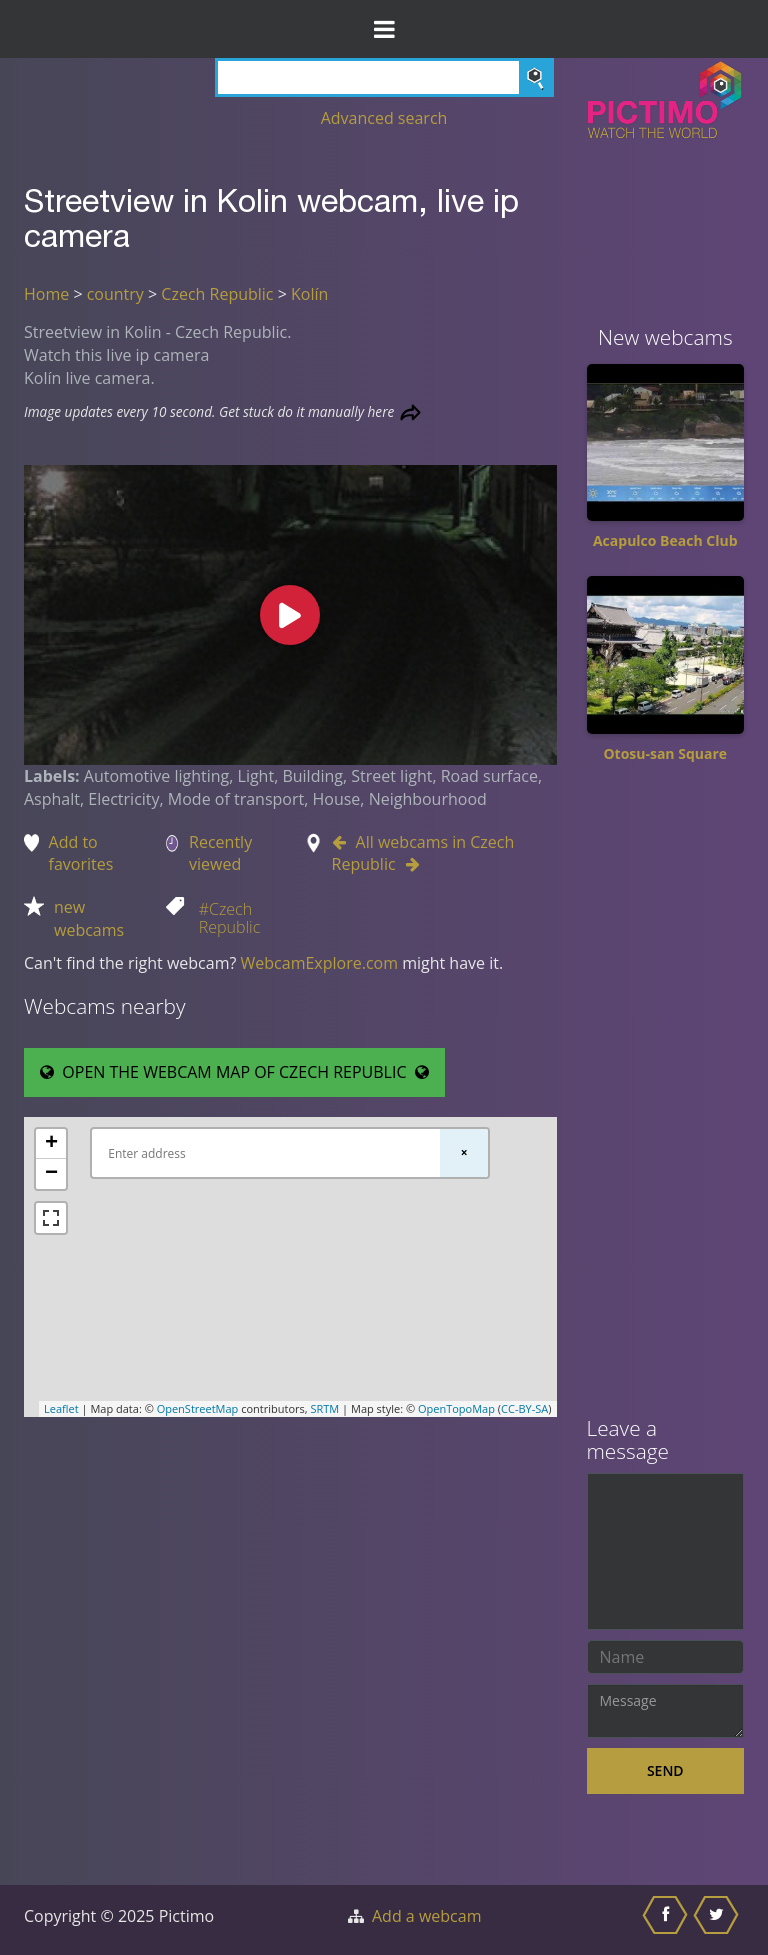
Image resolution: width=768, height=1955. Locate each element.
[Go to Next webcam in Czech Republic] (408, 864)
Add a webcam (426, 1916)
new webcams (89, 918)
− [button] (51, 1174)
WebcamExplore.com (319, 963)
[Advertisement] (666, 1097)
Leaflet (61, 1408)
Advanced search (384, 118)
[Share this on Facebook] (667, 1920)
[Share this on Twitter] (718, 1920)
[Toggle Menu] (384, 29)
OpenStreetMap (198, 1408)
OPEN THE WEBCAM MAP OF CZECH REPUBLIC (234, 1072)
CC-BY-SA (524, 1408)
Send (665, 1770)
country (115, 294)
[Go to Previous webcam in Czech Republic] (344, 842)
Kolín (309, 294)
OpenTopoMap (456, 1408)
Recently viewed (220, 853)
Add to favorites (81, 853)
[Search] (384, 77)
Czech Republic (217, 294)
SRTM (324, 1408)
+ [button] (51, 1144)
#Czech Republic (230, 918)
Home (46, 294)
